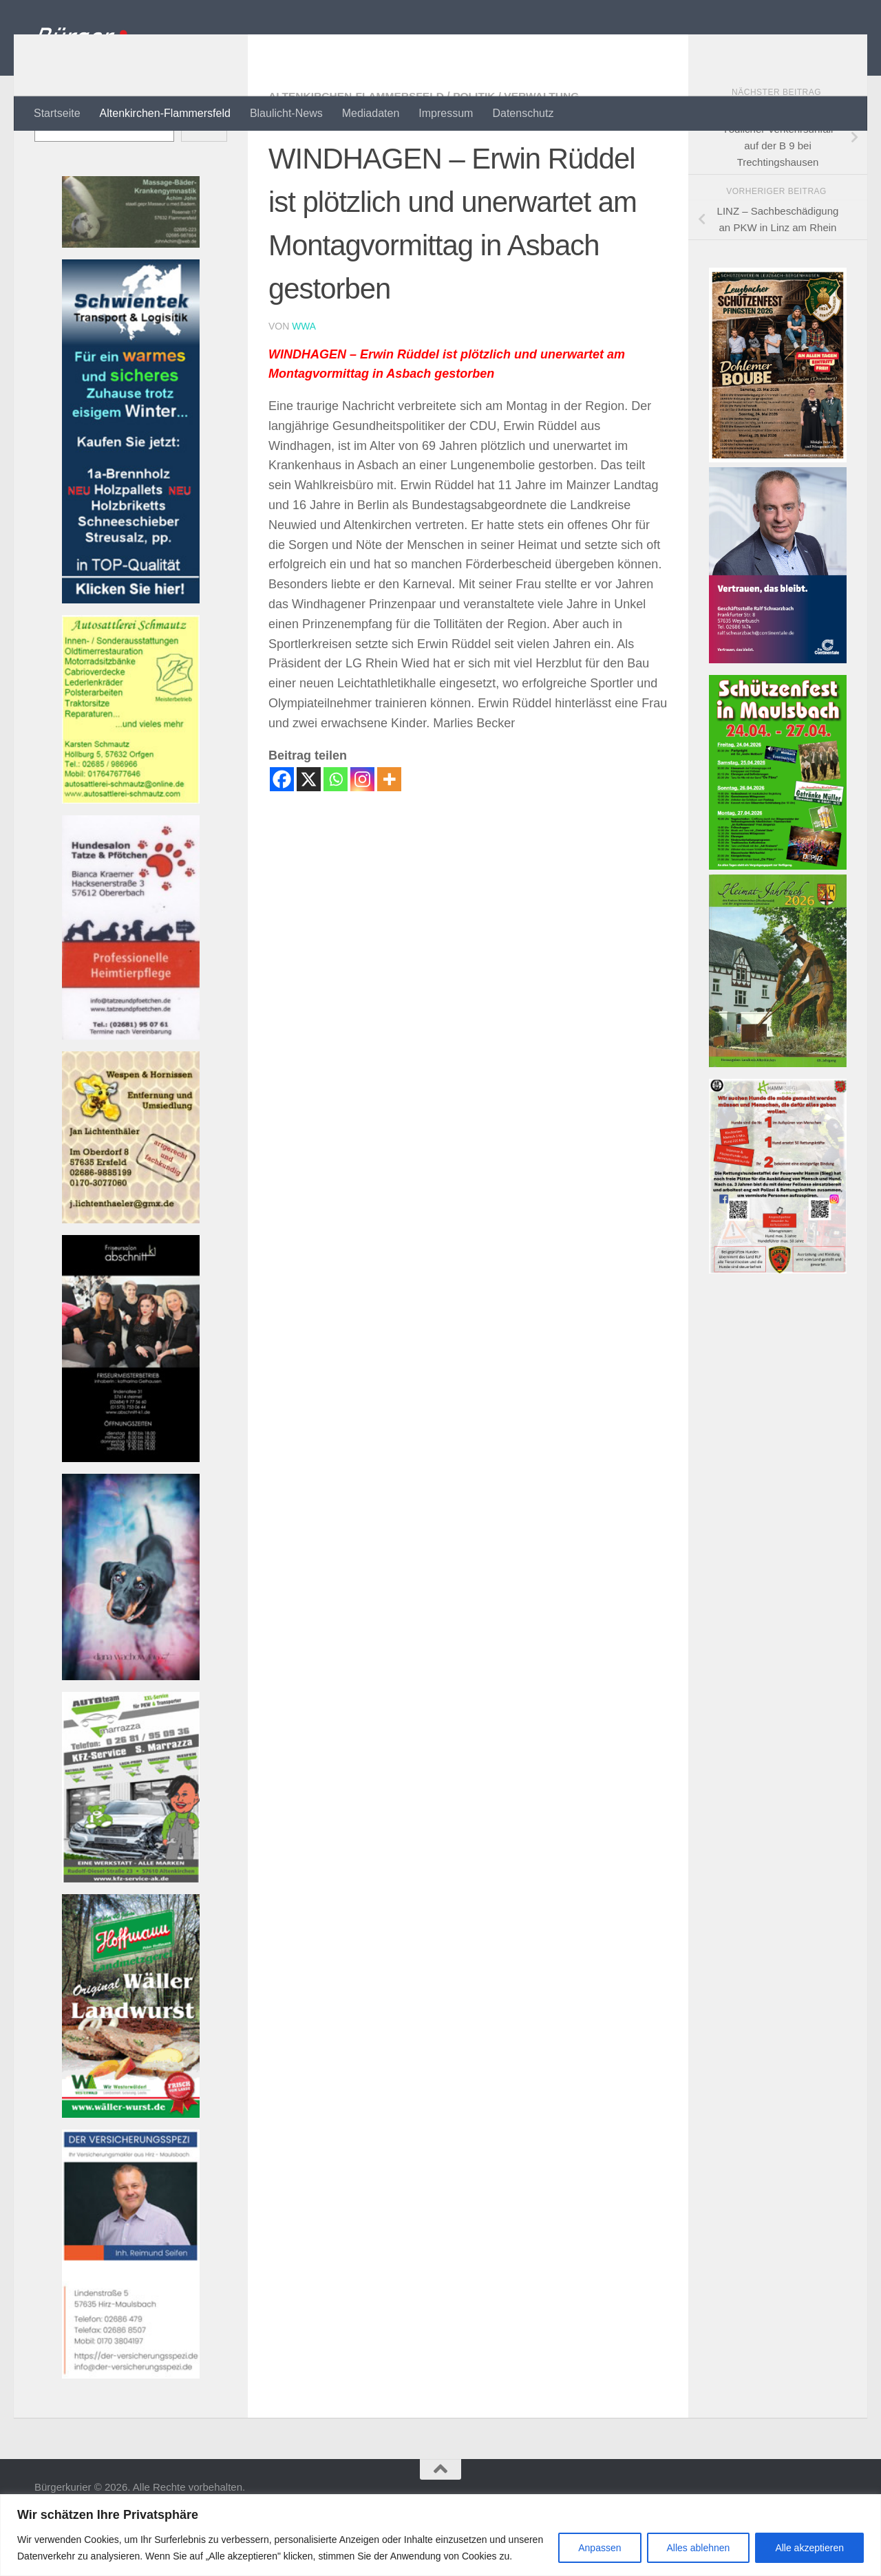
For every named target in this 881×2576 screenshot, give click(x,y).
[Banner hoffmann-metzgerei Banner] (131, 2169)
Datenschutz (522, 113)
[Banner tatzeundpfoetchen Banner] (131, 1091)
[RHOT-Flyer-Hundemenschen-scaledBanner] (778, 1325)
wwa (304, 381)
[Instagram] (362, 834)
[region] (440, 2535)
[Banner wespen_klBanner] (131, 1274)
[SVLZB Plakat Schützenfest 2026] (778, 513)
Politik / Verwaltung (523, 151)
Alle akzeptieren (809, 2547)
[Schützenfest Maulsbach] (778, 921)
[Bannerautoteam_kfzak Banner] (131, 1934)
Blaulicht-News (286, 113)
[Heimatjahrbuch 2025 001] (778, 1118)
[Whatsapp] (335, 834)
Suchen (52, 159)
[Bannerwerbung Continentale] (778, 714)
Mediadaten (371, 113)
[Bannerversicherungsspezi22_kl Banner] (131, 2430)
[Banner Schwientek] (131, 655)
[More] (389, 834)
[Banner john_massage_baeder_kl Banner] (131, 299)
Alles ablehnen (698, 2547)
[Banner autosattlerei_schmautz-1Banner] (131, 855)
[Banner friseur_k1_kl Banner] (131, 1513)
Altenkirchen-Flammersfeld (165, 113)
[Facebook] (282, 834)
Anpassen (599, 2547)
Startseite (57, 113)
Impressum (445, 113)
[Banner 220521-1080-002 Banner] (131, 1731)
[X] (309, 834)
